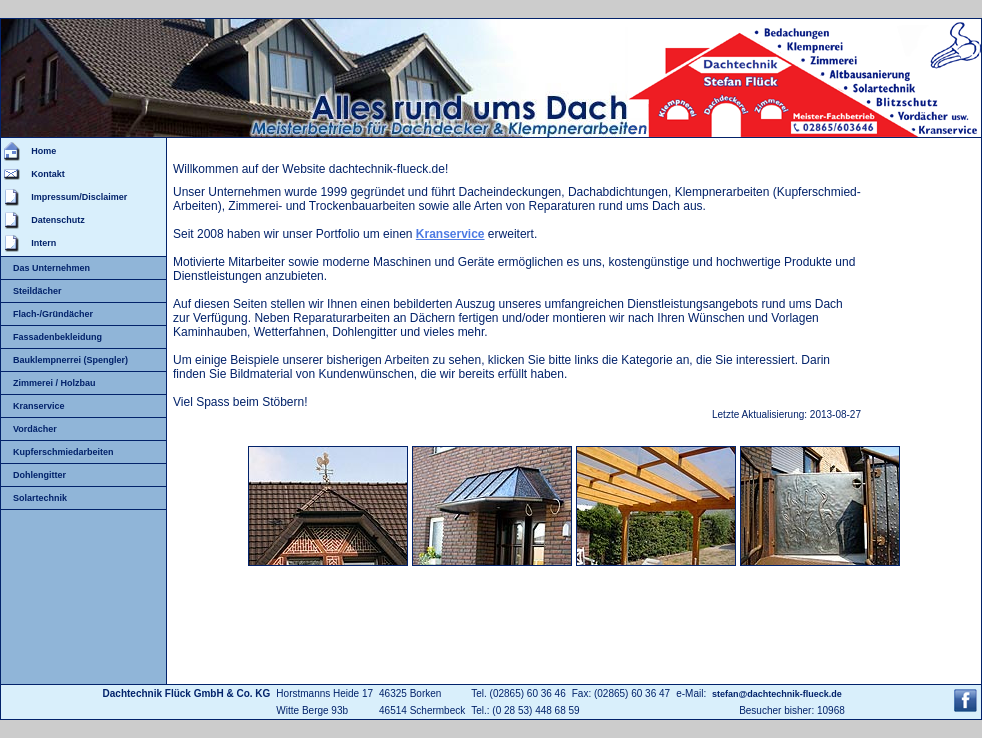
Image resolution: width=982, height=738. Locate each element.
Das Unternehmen (51, 268)
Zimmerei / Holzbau (54, 383)
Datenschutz (58, 220)
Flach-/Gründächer (53, 314)
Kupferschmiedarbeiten (63, 452)
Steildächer (37, 291)
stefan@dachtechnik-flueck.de (777, 694)
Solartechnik (40, 498)
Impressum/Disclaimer (79, 197)
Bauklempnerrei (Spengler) (70, 360)
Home (43, 151)
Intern (43, 243)
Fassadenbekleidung (57, 337)
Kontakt (48, 174)
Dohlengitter (39, 475)
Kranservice (39, 406)
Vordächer (35, 429)
